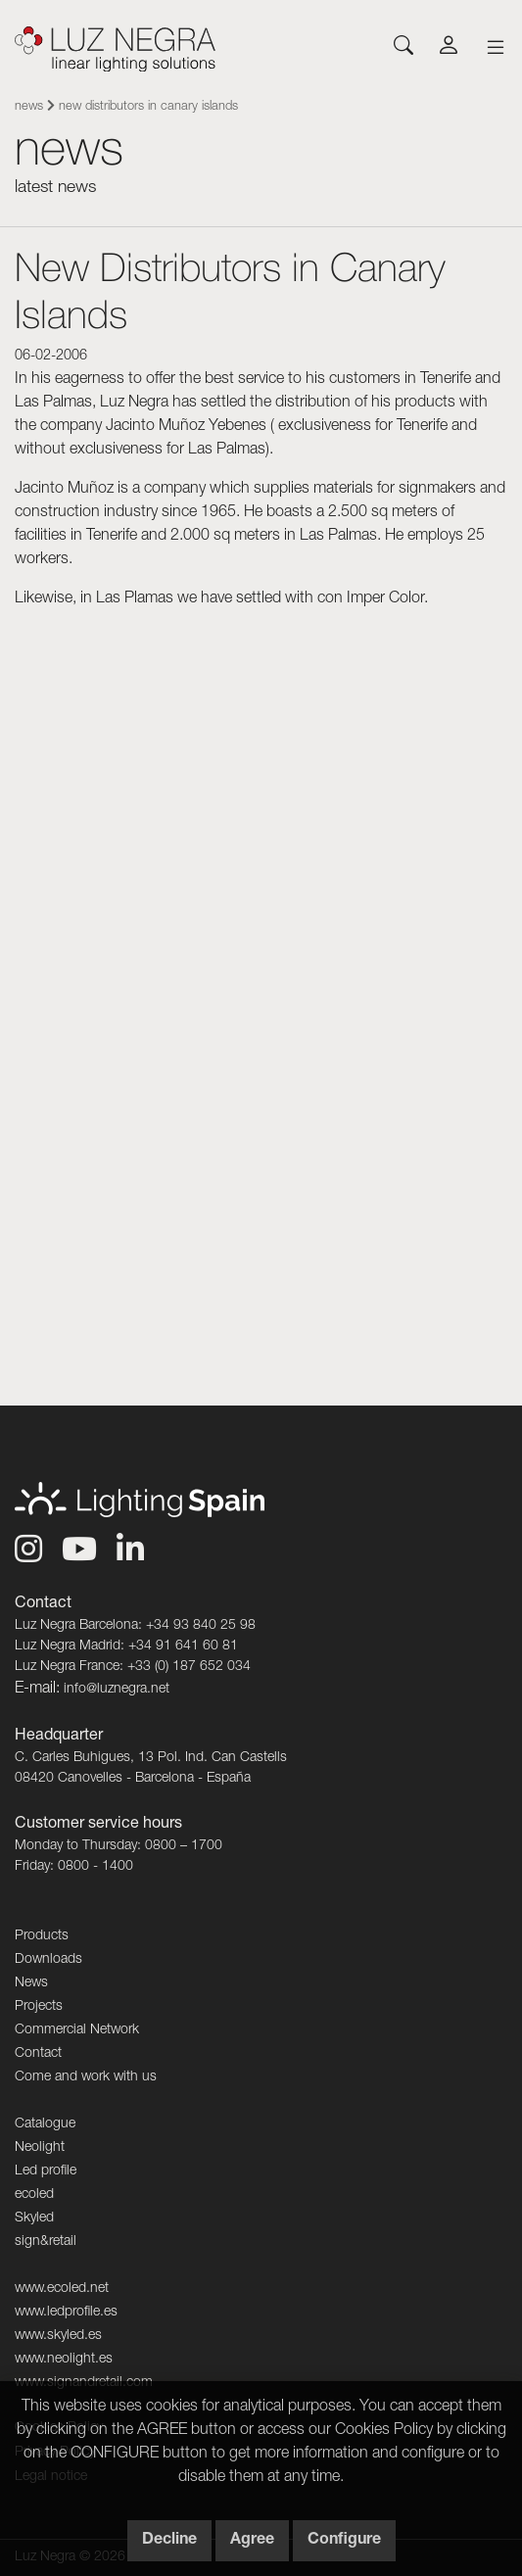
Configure (344, 2541)
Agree (252, 2541)
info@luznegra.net (116, 1689)
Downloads (48, 1960)
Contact (38, 2054)
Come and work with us (86, 2077)
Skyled (34, 2218)
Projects (39, 2007)
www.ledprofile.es (66, 2312)
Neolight (40, 2148)
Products (42, 1936)
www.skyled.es (58, 2336)
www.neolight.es (64, 2359)
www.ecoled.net (62, 2289)
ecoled (34, 2195)
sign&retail (45, 2242)
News (29, 107)
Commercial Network (77, 2030)
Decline (169, 2541)
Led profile (45, 2171)
